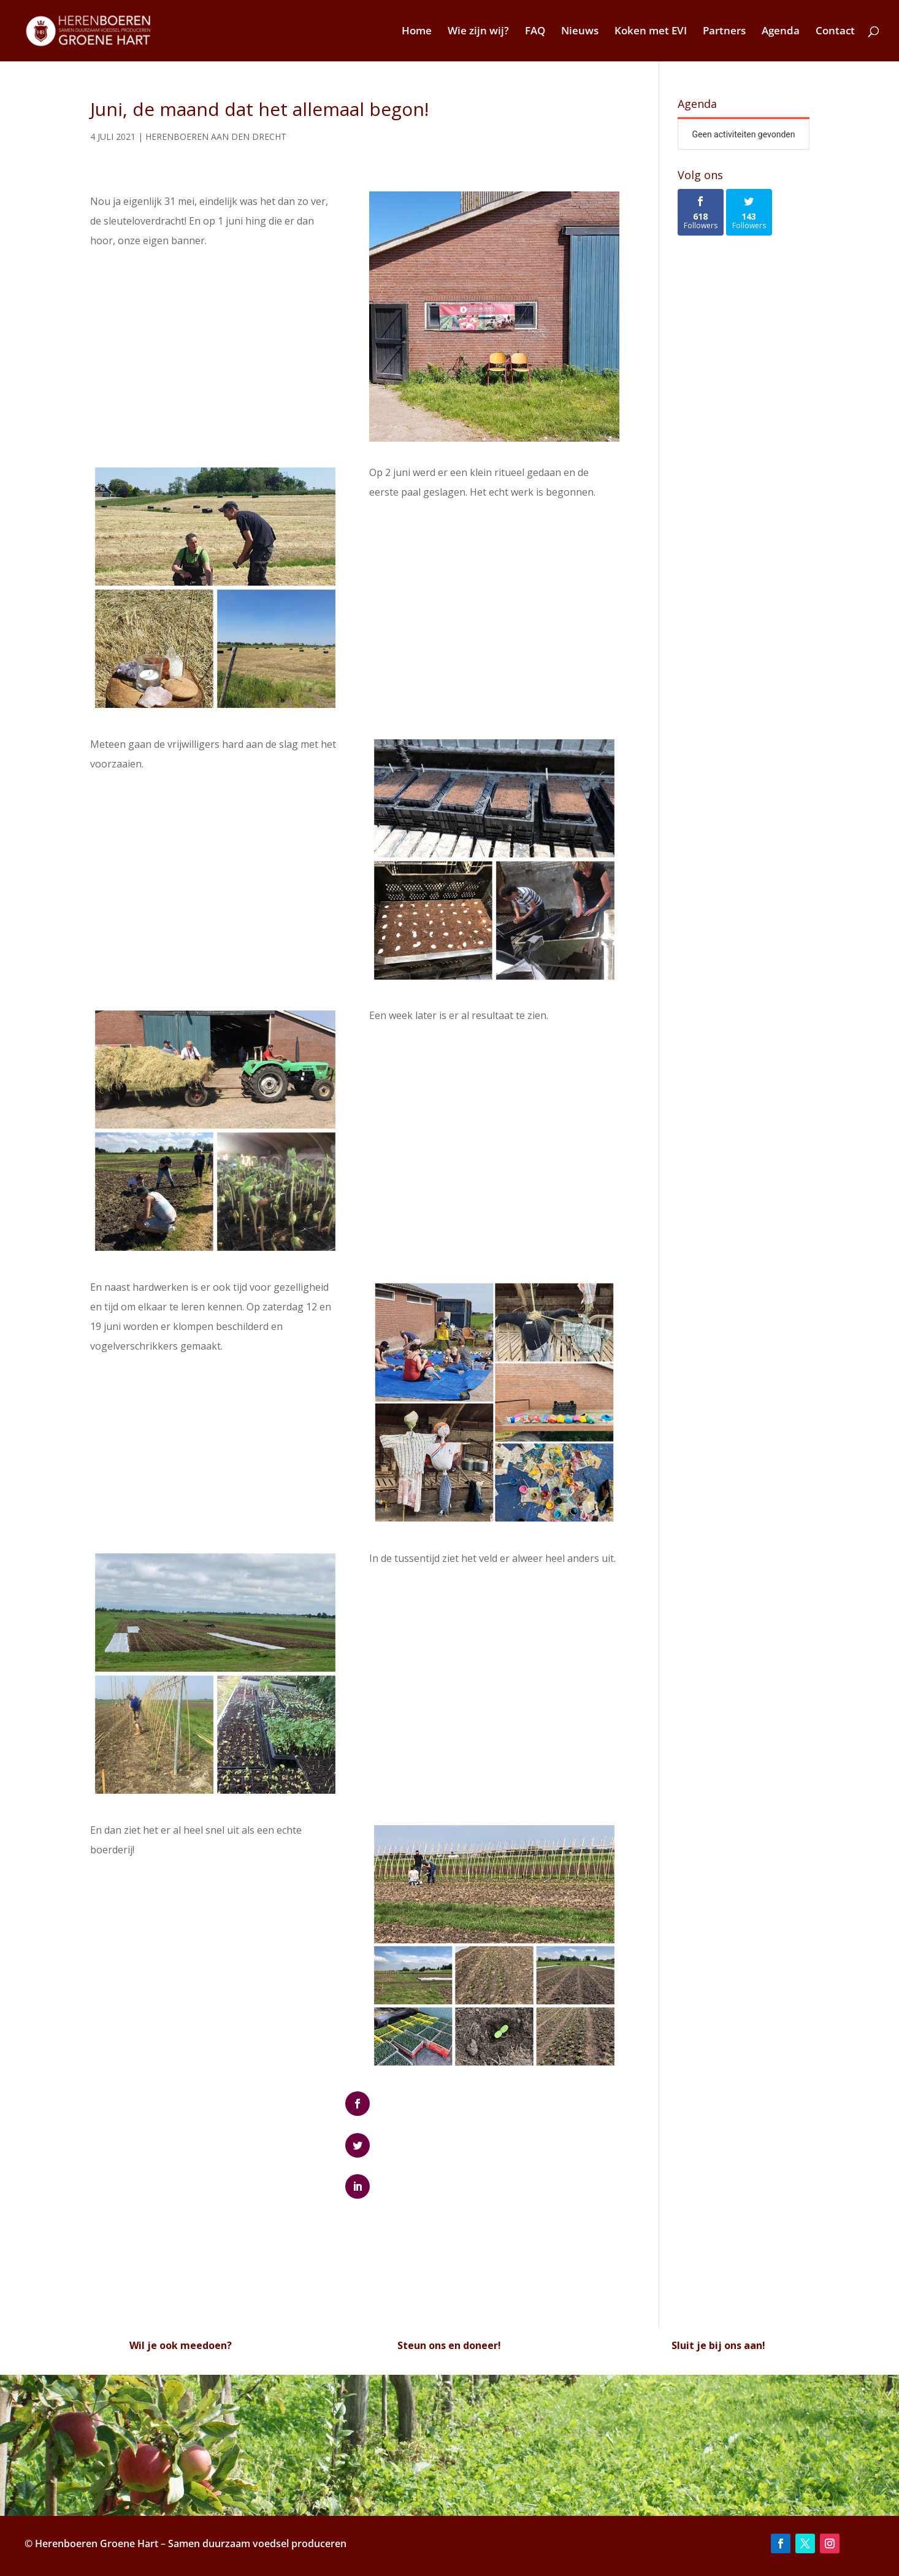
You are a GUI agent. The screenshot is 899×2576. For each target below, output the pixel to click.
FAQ (535, 31)
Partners (724, 31)
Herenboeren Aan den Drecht (215, 136)
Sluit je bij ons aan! (718, 2345)
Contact (835, 31)
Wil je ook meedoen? (180, 2345)
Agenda (781, 31)
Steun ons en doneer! (449, 2345)
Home (417, 31)
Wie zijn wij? (478, 31)
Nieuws (580, 31)
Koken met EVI (650, 31)
